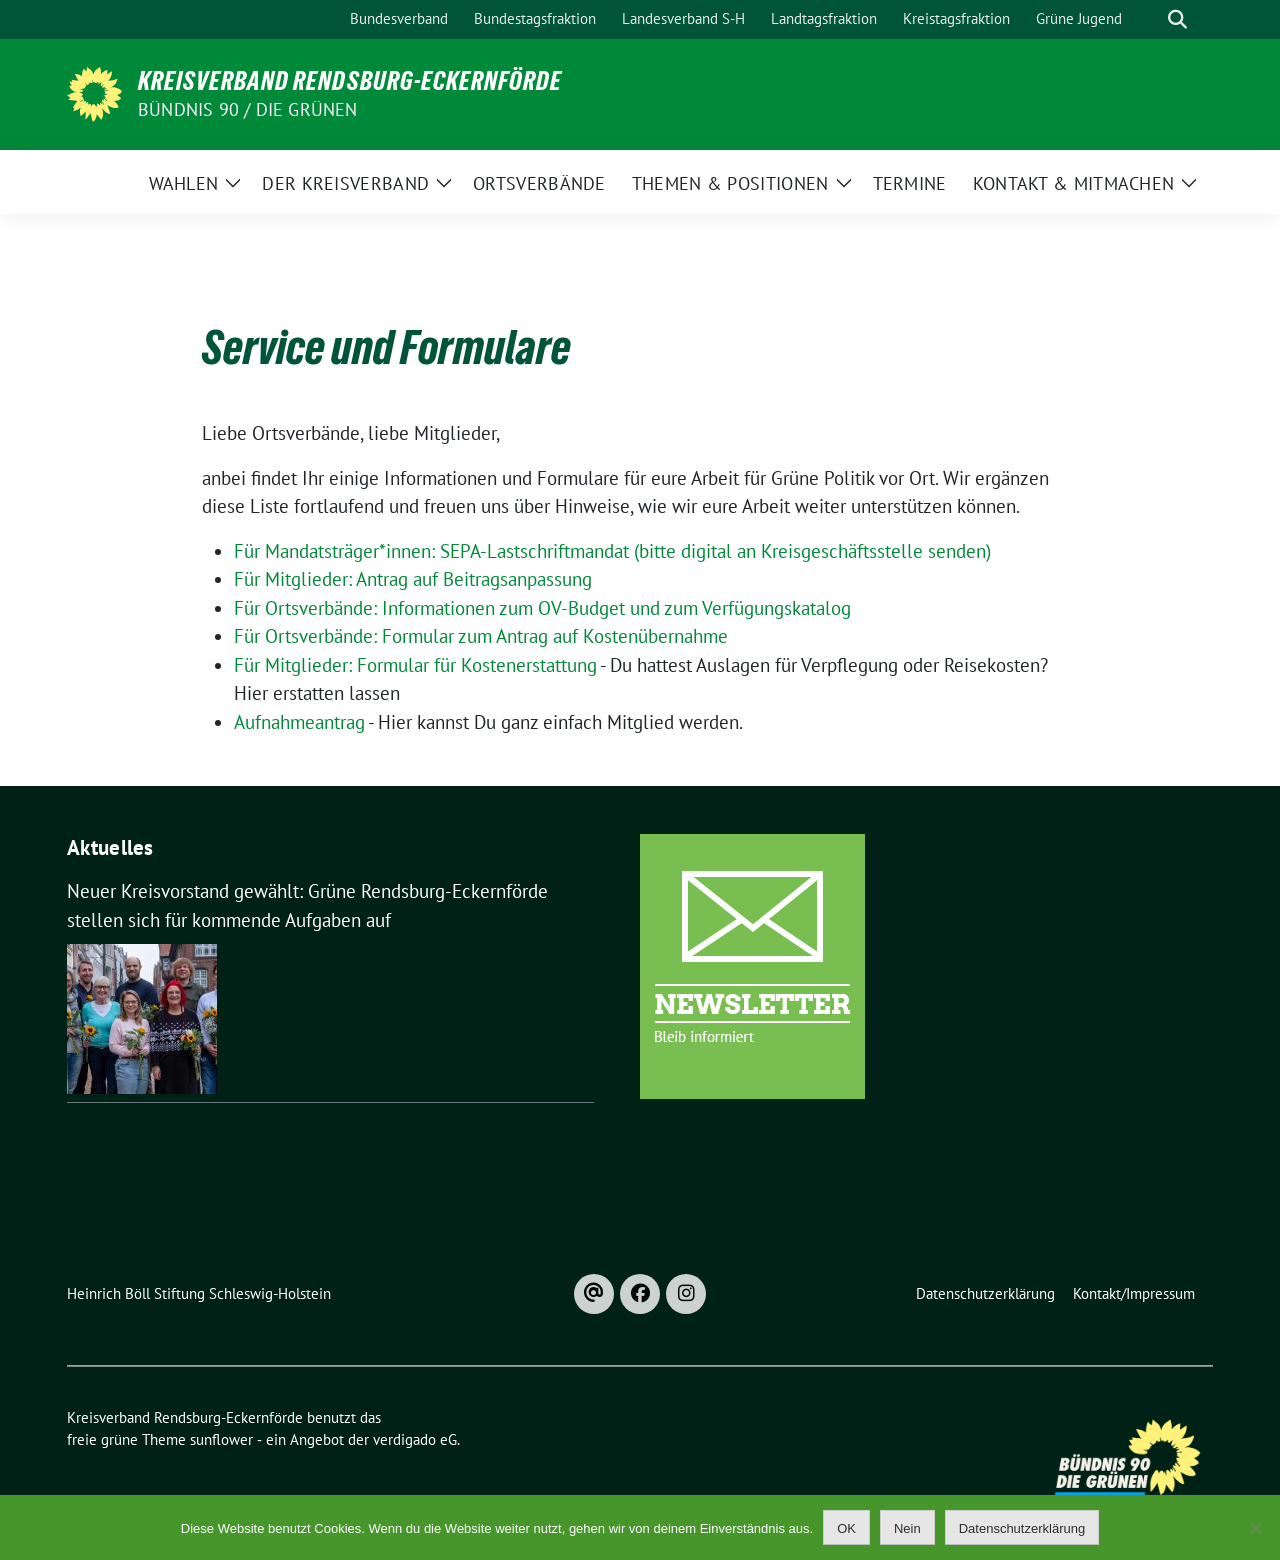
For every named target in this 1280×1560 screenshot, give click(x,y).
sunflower (221, 1439)
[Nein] (1255, 1528)
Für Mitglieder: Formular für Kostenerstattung (415, 665)
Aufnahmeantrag (299, 722)
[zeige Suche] (1177, 19)
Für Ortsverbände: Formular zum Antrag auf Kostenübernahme (481, 636)
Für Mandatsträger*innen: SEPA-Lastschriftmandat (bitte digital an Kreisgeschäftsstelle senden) (612, 551)
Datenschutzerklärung (1022, 1528)
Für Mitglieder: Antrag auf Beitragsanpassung (413, 579)
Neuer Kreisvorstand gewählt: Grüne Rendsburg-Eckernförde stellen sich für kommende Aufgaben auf (307, 905)
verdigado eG (415, 1439)
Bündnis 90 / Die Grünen (248, 109)
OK (846, 1528)
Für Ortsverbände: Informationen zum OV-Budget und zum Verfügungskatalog (542, 608)
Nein (907, 1528)
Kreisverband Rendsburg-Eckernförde (350, 81)
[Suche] (1149, 19)
